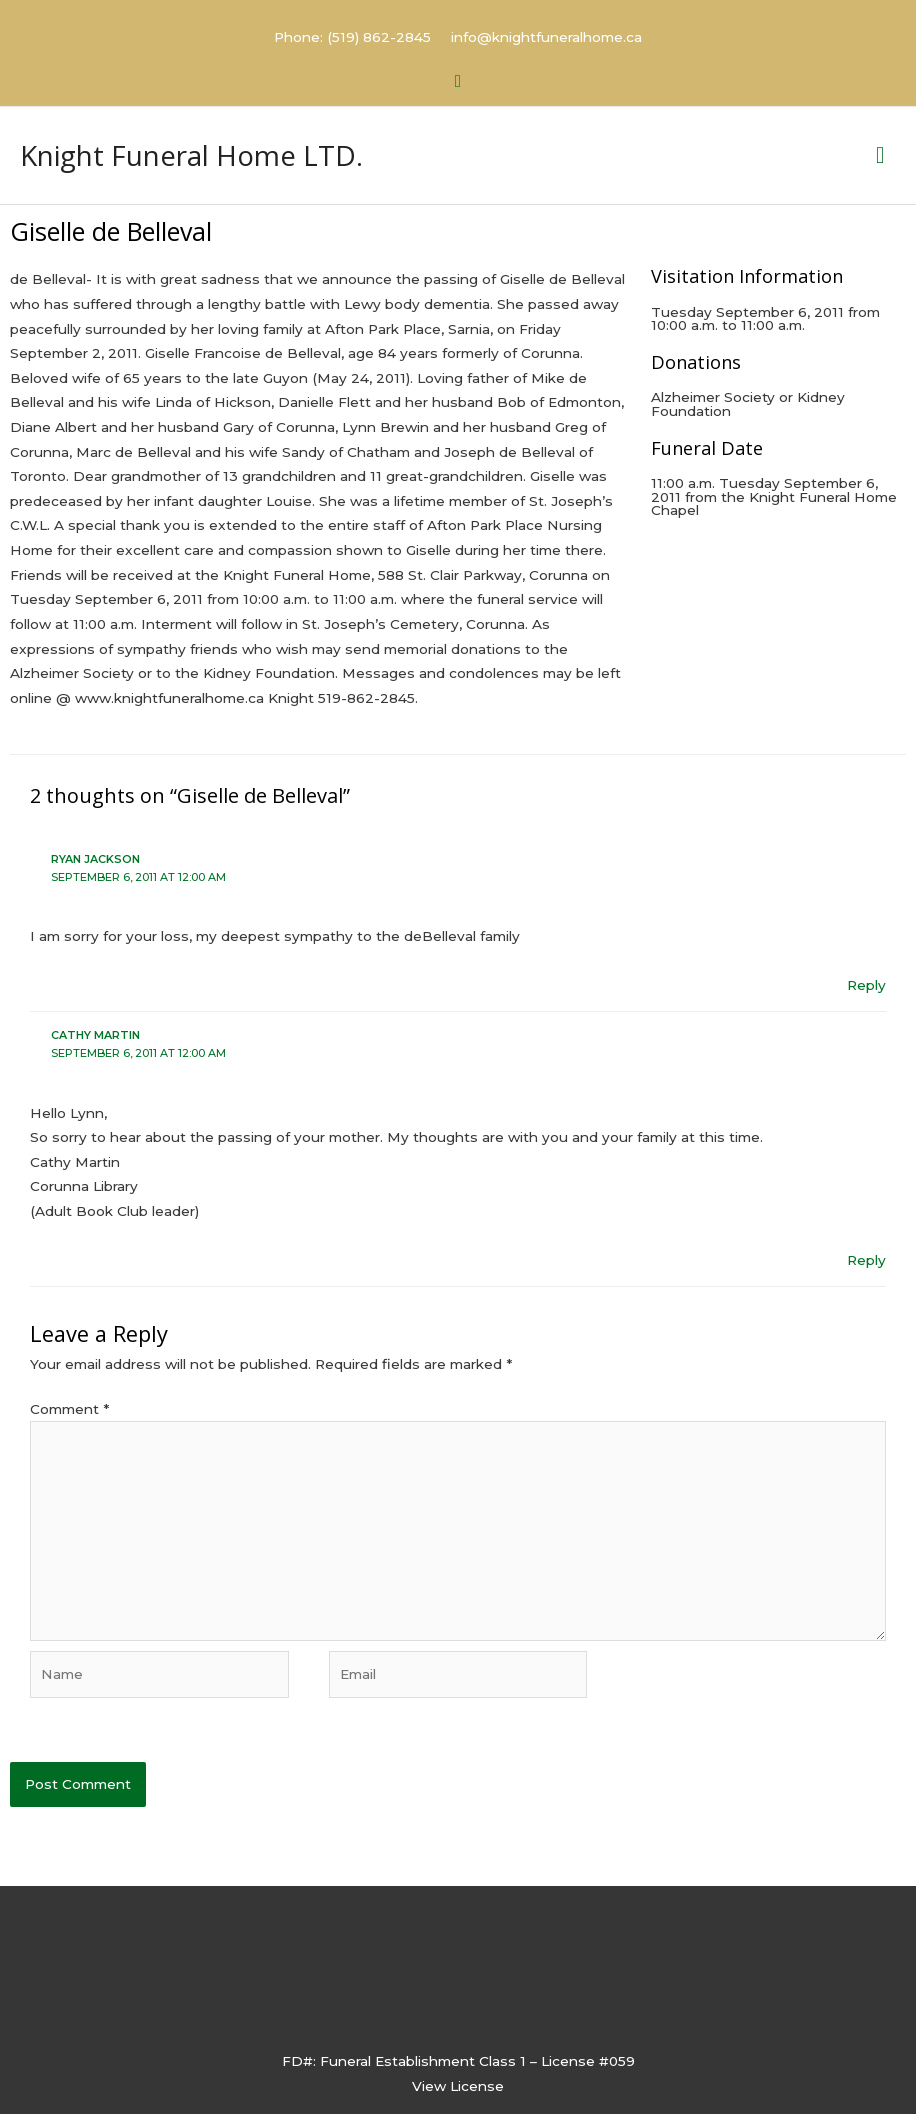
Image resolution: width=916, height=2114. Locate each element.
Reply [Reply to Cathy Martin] (866, 1266)
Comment (69, 1416)
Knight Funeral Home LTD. (215, 156)
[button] (458, 78)
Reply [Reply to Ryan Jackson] (866, 992)
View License (458, 2093)
